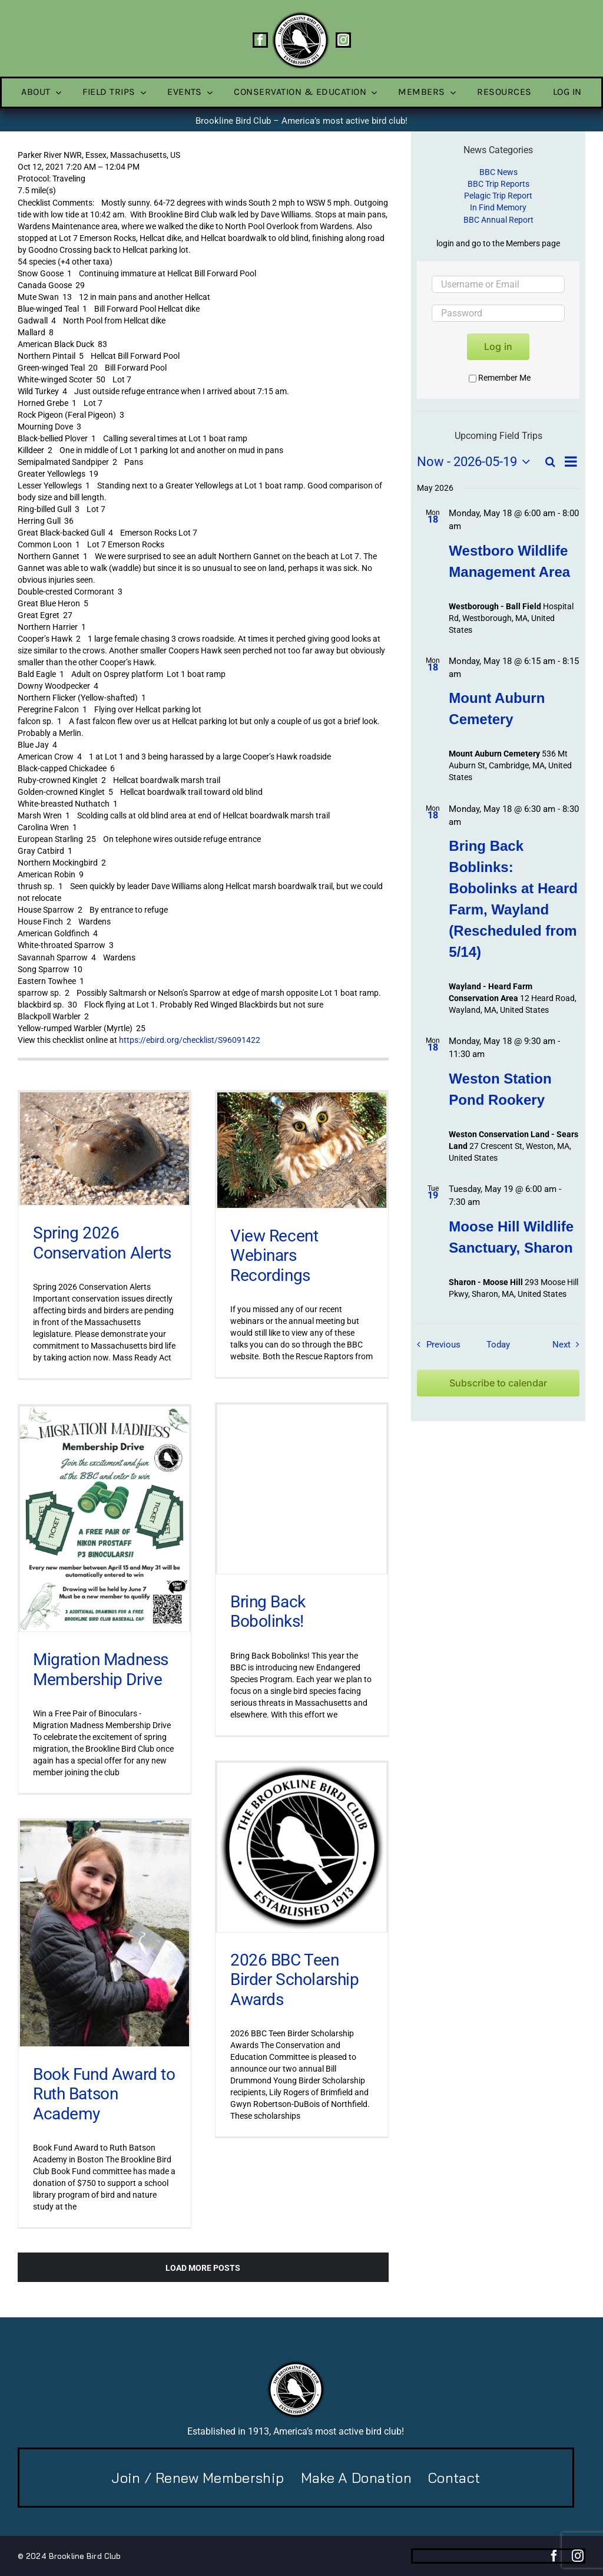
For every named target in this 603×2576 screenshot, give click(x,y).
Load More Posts (202, 2268)
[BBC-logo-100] (300, 14)
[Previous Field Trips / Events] (436, 1344)
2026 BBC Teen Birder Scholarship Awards (294, 1979)
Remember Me (500, 377)
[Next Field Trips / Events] (568, 1344)
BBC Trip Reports (498, 184)
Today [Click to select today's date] (498, 1344)
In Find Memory (498, 207)
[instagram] (343, 40)
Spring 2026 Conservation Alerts (102, 1243)
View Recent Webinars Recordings (274, 1255)
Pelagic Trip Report (498, 195)
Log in (498, 346)
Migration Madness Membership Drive (100, 1669)
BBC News (498, 172)
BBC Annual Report (498, 219)
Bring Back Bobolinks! (268, 1612)
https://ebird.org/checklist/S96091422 (189, 1040)
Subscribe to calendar (498, 1383)
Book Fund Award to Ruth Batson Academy (104, 2094)
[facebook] (260, 40)
